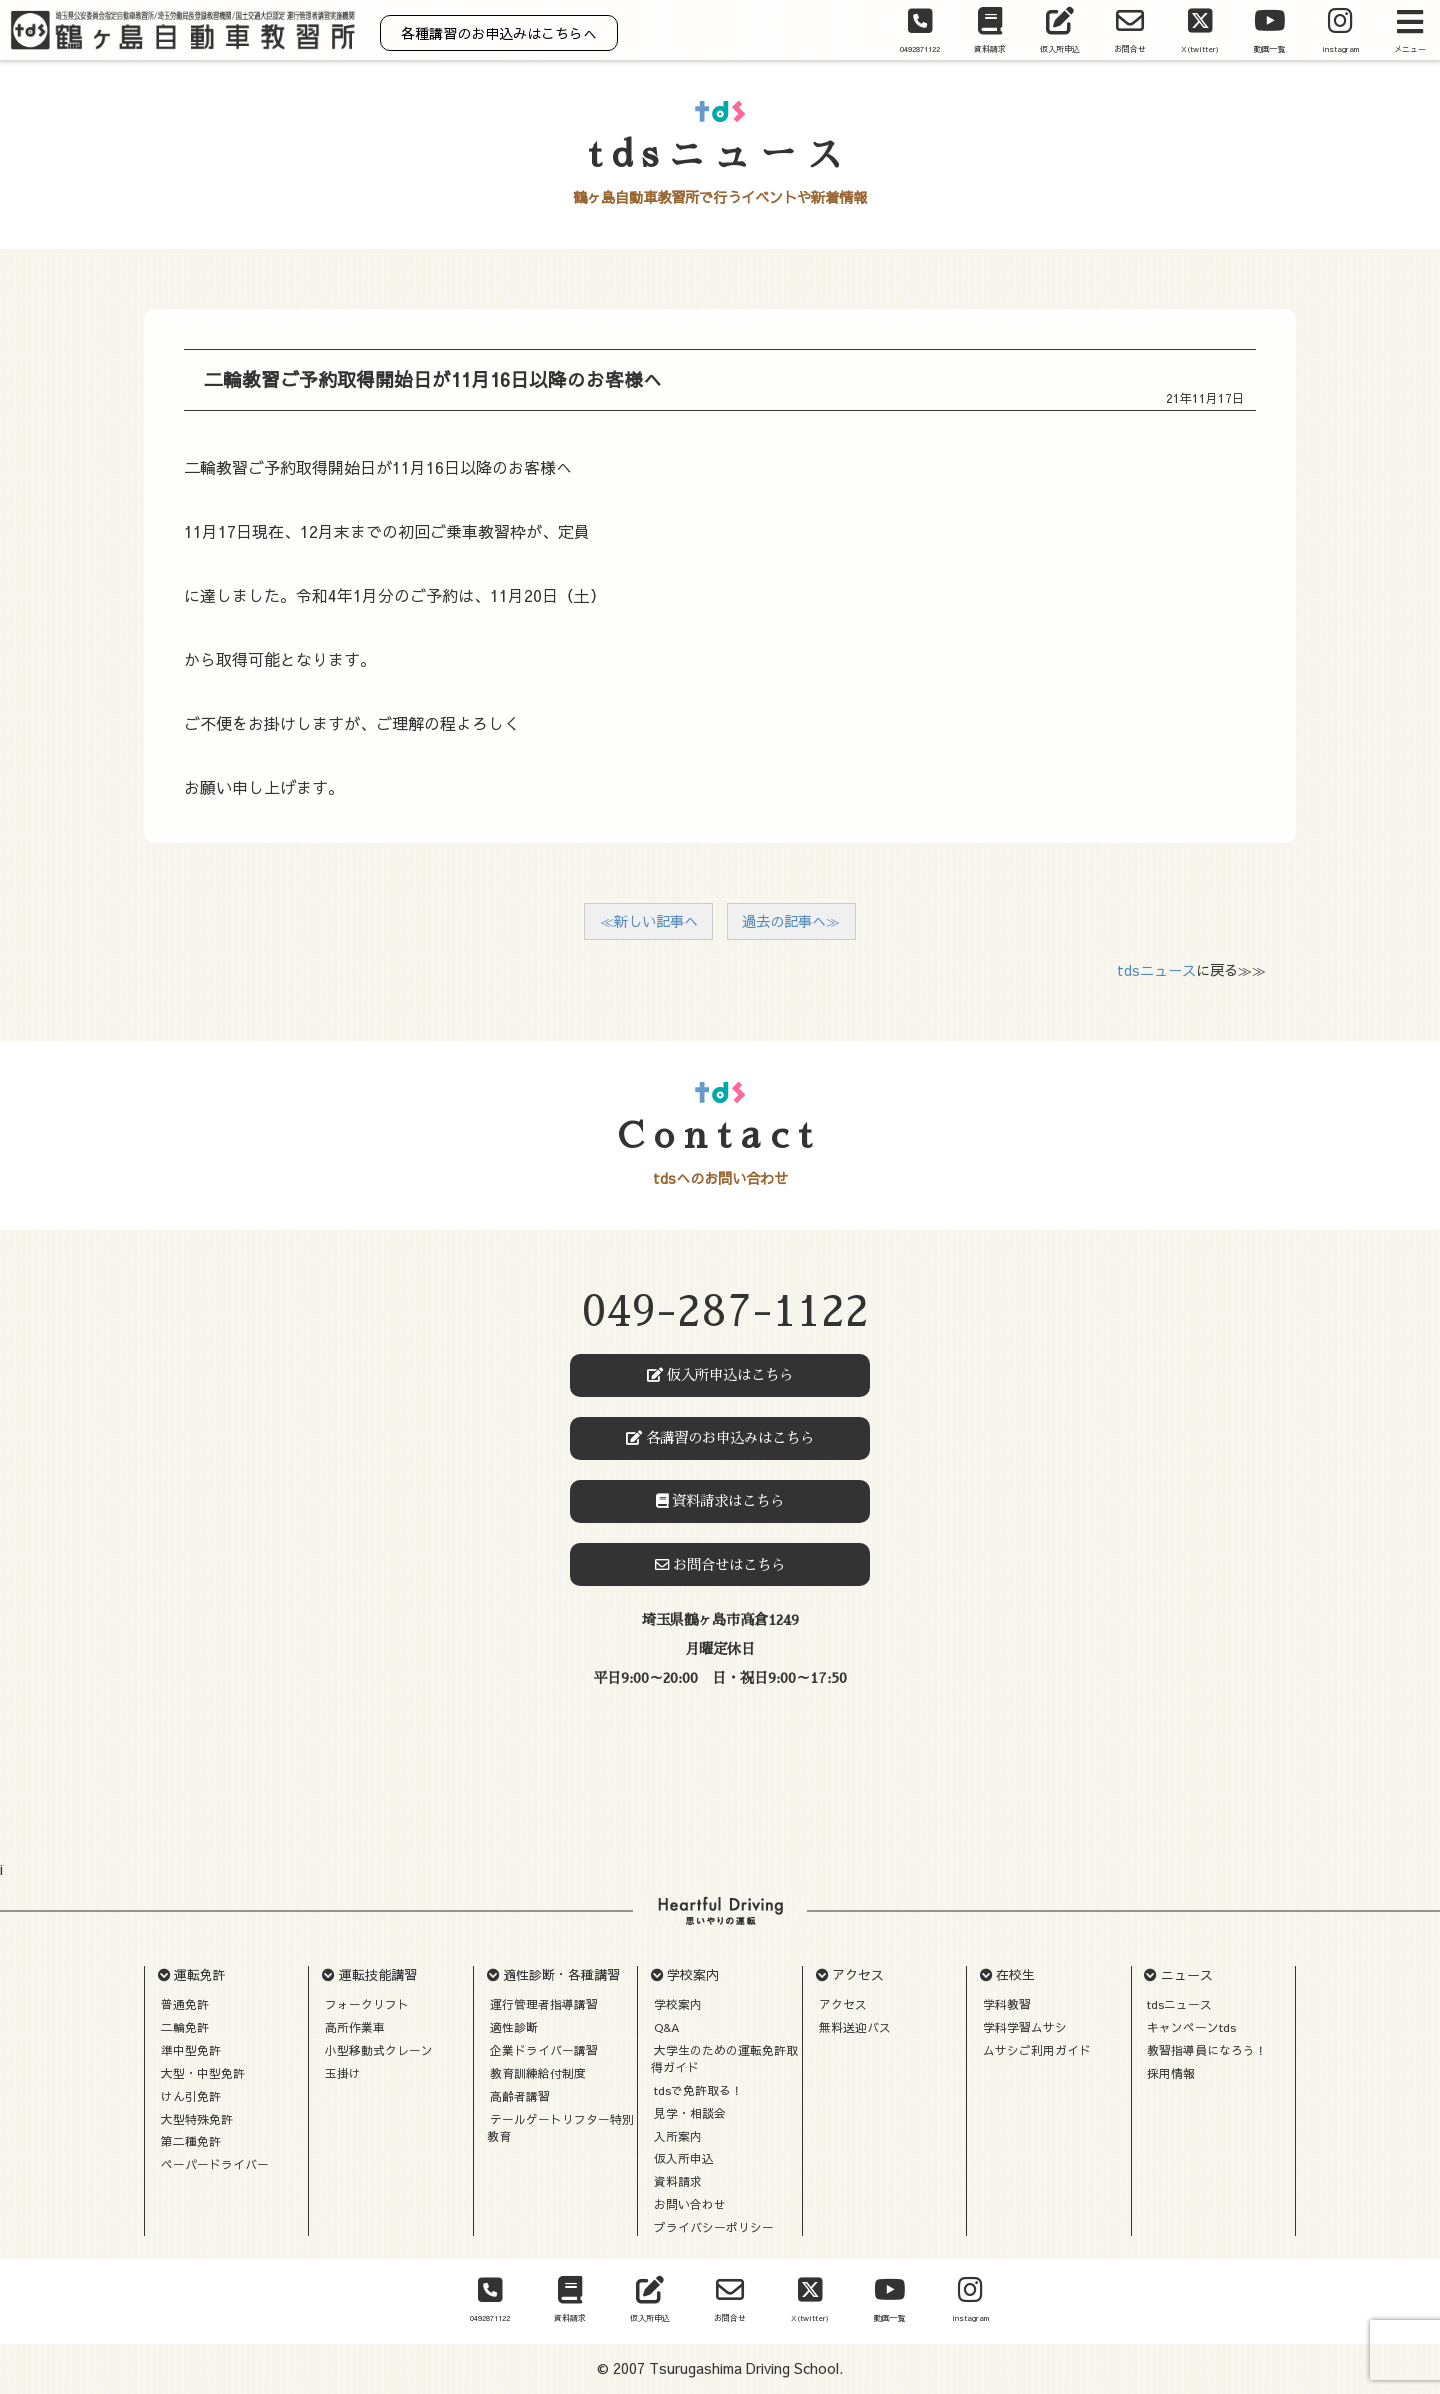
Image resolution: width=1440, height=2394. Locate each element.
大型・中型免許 (203, 2073)
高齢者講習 (520, 2096)
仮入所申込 (684, 2158)
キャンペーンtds (1191, 2027)
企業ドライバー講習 (544, 2050)
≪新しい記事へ (649, 921)
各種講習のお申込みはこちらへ (499, 33)
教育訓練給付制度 (538, 2073)
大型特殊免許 (197, 2119)
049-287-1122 (725, 1311)
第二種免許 (191, 2141)
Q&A (667, 2027)
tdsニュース (1156, 970)
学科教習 (1007, 2004)
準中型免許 (191, 2050)
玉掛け (343, 2073)
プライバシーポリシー (714, 2227)
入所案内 (678, 2136)
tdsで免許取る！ (698, 2090)
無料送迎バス (855, 2027)
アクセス (858, 1975)
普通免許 (185, 2004)
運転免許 (200, 1975)
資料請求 (678, 2181)
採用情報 (1171, 2073)
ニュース (1187, 1975)
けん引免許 (191, 2096)
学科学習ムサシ (1025, 2027)
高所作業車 (355, 2027)
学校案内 (693, 1975)
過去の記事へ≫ (791, 921)
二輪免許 (185, 2027)
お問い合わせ (690, 2204)
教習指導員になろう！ (1207, 2050)
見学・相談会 (690, 2113)
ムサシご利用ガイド (1037, 2050)
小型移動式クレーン (379, 2050)
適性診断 (514, 2027)
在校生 (1015, 1975)
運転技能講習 (378, 1975)
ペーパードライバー (215, 2164)
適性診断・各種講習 (561, 1975)
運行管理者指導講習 (544, 2004)
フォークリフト (367, 2004)
